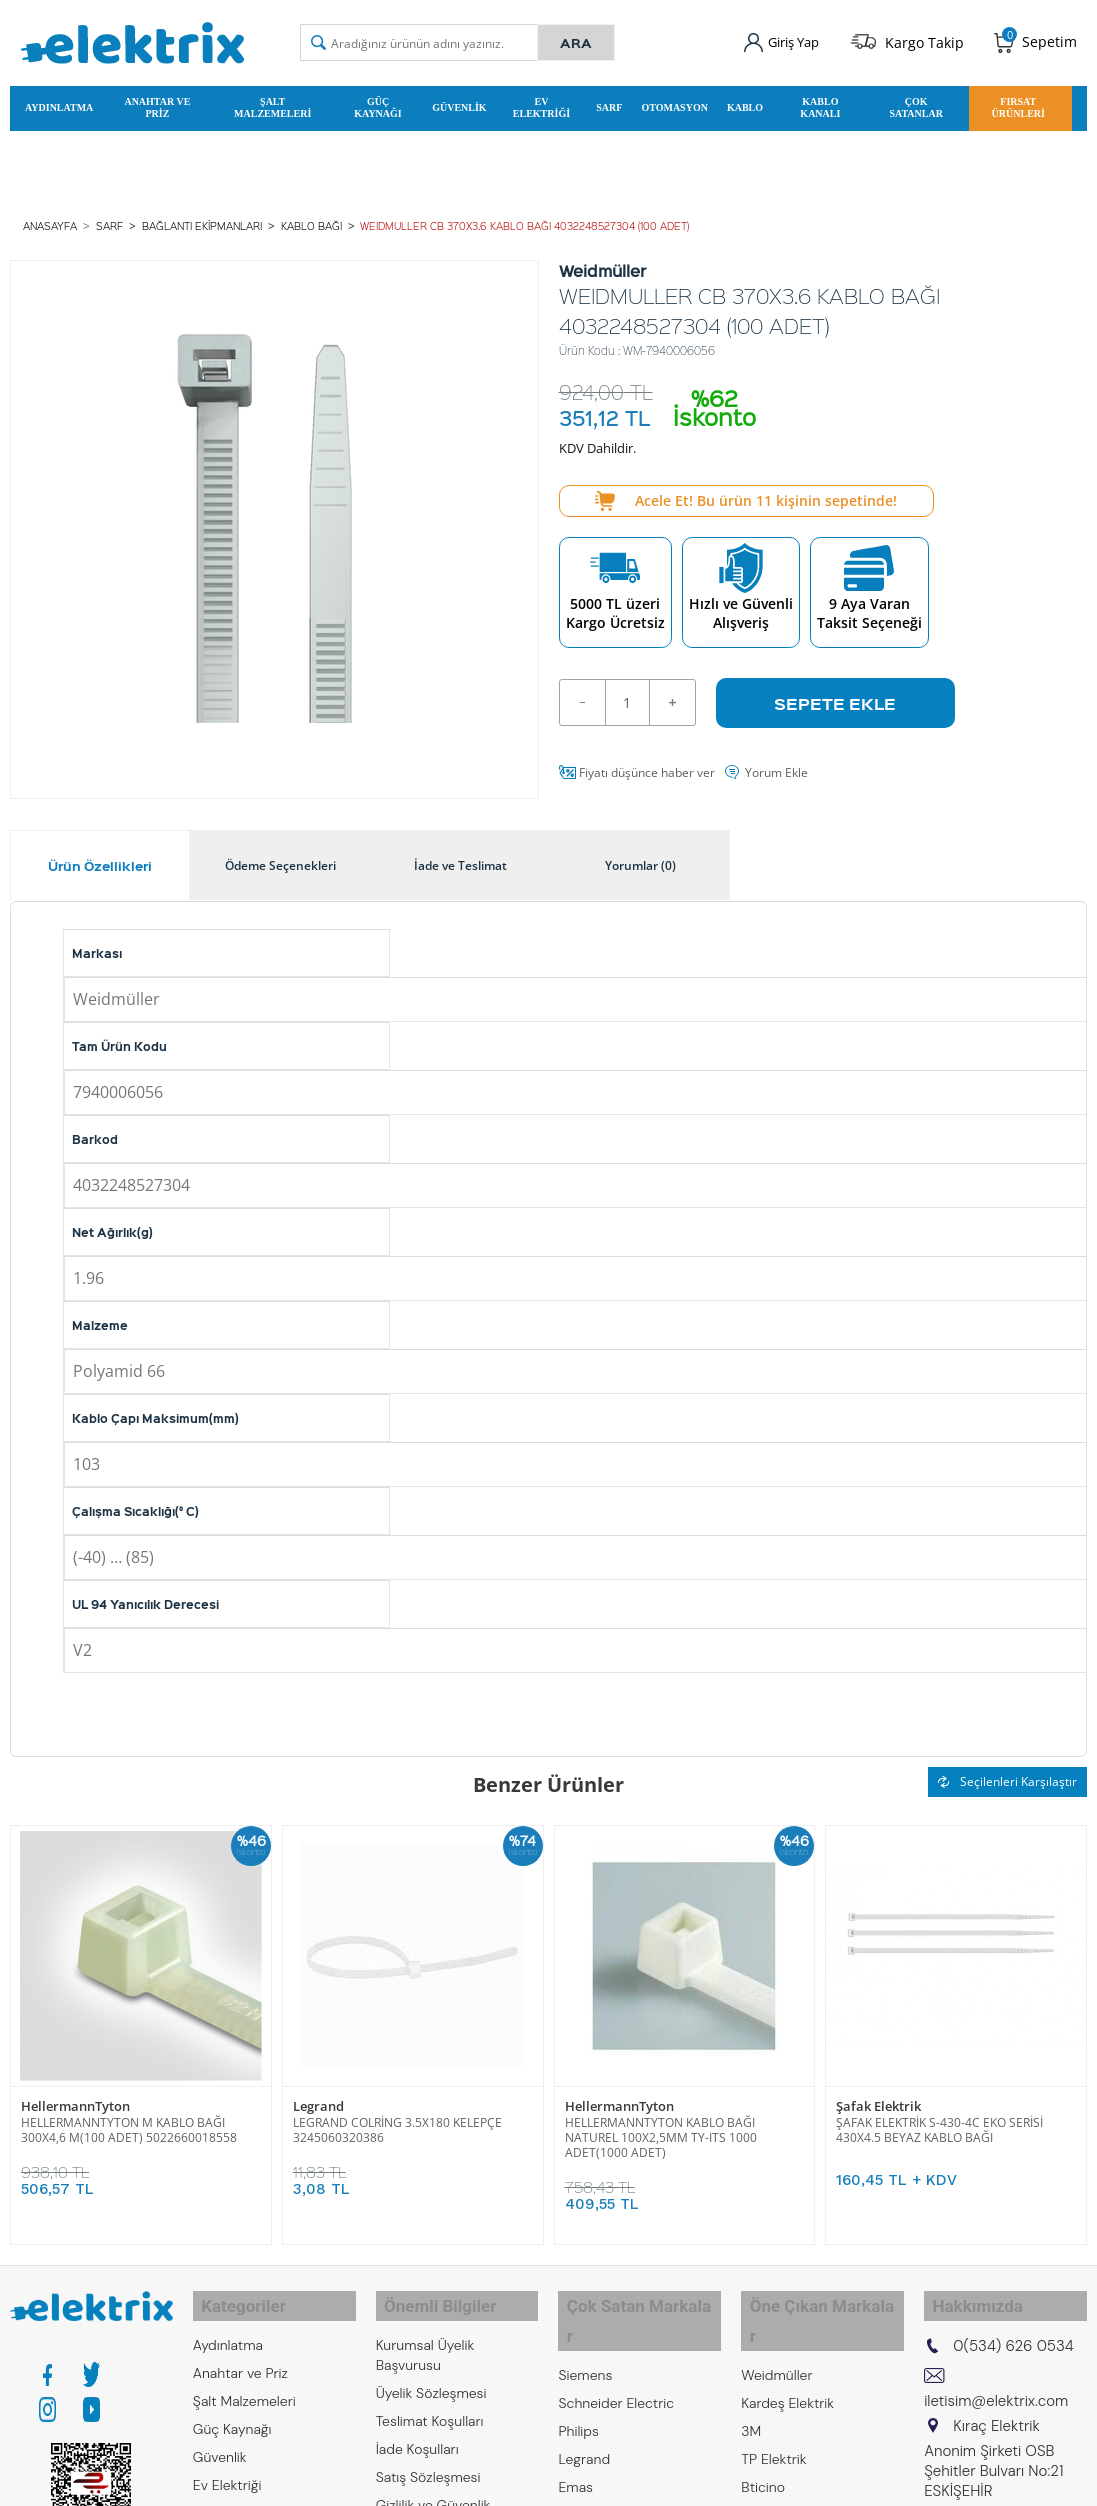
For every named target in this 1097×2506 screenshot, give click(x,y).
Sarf (609, 103)
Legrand (318, 2095)
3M (751, 2381)
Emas (575, 2437)
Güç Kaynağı (377, 103)
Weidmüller (776, 2325)
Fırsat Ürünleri (1018, 103)
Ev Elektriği (541, 103)
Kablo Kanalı (820, 103)
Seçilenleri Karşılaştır (1007, 1771)
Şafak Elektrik (878, 2095)
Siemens (585, 2325)
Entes (576, 2465)
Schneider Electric (616, 2353)
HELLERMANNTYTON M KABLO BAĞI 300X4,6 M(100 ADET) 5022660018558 (129, 2119)
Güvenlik (459, 103)
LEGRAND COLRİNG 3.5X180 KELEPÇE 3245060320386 (397, 2119)
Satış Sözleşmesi (428, 2457)
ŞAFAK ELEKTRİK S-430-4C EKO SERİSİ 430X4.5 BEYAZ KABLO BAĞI (939, 2119)
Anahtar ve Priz (157, 103)
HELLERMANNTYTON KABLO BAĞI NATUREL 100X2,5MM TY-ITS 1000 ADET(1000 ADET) (661, 2126)
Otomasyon (674, 103)
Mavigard (770, 2465)
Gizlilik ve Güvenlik (433, 2485)
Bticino (763, 2437)
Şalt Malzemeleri (272, 103)
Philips (578, 2381)
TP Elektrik (773, 2409)
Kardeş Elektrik (787, 2353)
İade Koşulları (417, 2429)
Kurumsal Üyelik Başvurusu (425, 2335)
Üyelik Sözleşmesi (431, 2373)
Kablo (745, 103)
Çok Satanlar (916, 103)
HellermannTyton (75, 2095)
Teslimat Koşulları (430, 2401)
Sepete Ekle (835, 693)
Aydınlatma (59, 103)
